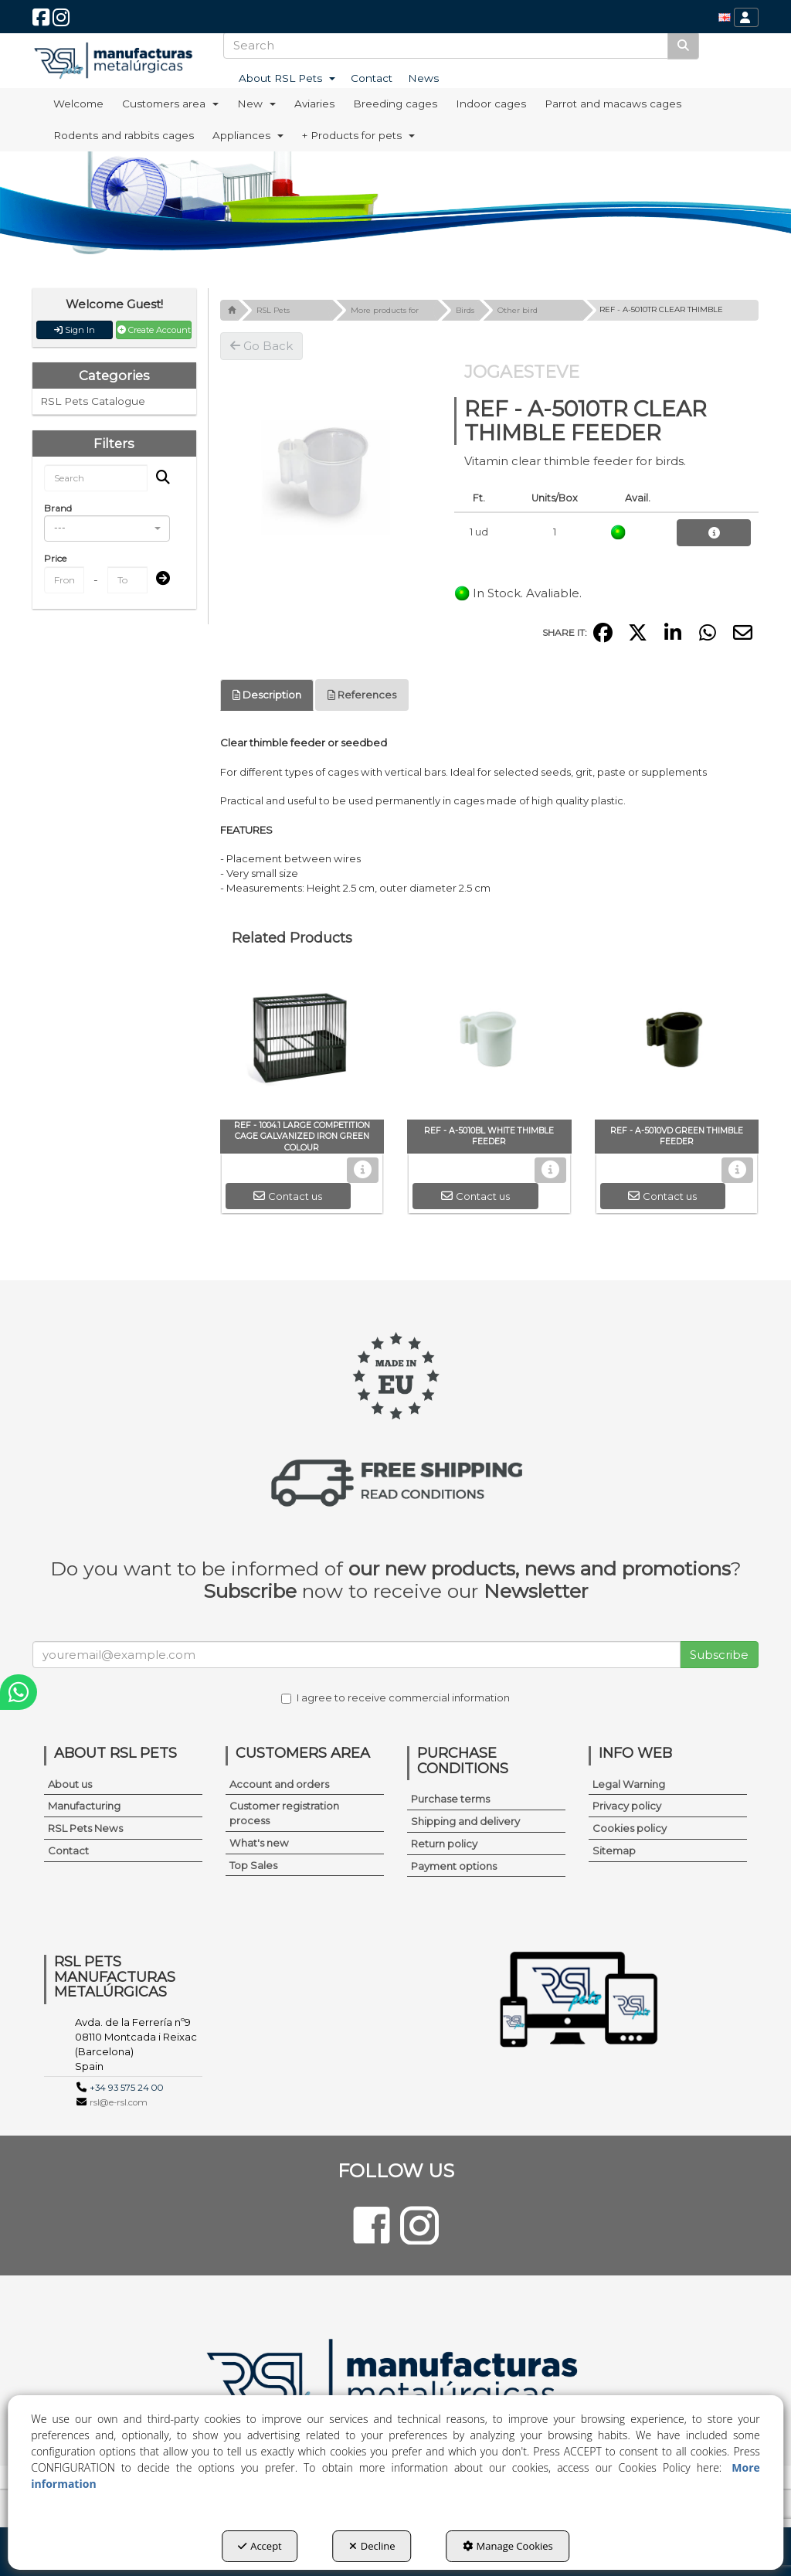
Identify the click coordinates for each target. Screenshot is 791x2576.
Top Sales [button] (253, 1865)
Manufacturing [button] (84, 1805)
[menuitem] (724, 17)
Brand (58, 508)
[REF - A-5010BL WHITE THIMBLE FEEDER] (489, 1042)
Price (55, 558)
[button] (40, 21)
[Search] (683, 45)
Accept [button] (260, 2546)
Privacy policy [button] (626, 1805)
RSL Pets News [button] (85, 1828)
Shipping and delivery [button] (465, 1821)
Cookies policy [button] (629, 1828)
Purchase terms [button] (450, 1799)
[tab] (267, 695)
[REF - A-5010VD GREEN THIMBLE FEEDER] (677, 1042)
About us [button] (70, 1784)
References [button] (362, 694)
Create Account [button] (154, 330)
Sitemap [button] (614, 1850)
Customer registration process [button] (284, 1813)
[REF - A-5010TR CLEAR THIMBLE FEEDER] (325, 469)
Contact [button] (68, 1850)
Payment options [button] (454, 1866)
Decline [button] (372, 2546)
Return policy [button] (444, 1843)
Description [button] (267, 694)
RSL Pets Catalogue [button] (92, 401)
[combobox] (107, 528)
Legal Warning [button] (628, 1784)
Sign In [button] (74, 330)
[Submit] (158, 579)
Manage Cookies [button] (508, 2546)
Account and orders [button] (279, 1784)
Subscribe (719, 1654)
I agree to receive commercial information (395, 1697)
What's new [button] (259, 1843)
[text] (446, 45)
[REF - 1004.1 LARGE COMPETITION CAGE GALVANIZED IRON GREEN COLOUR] (302, 1042)
